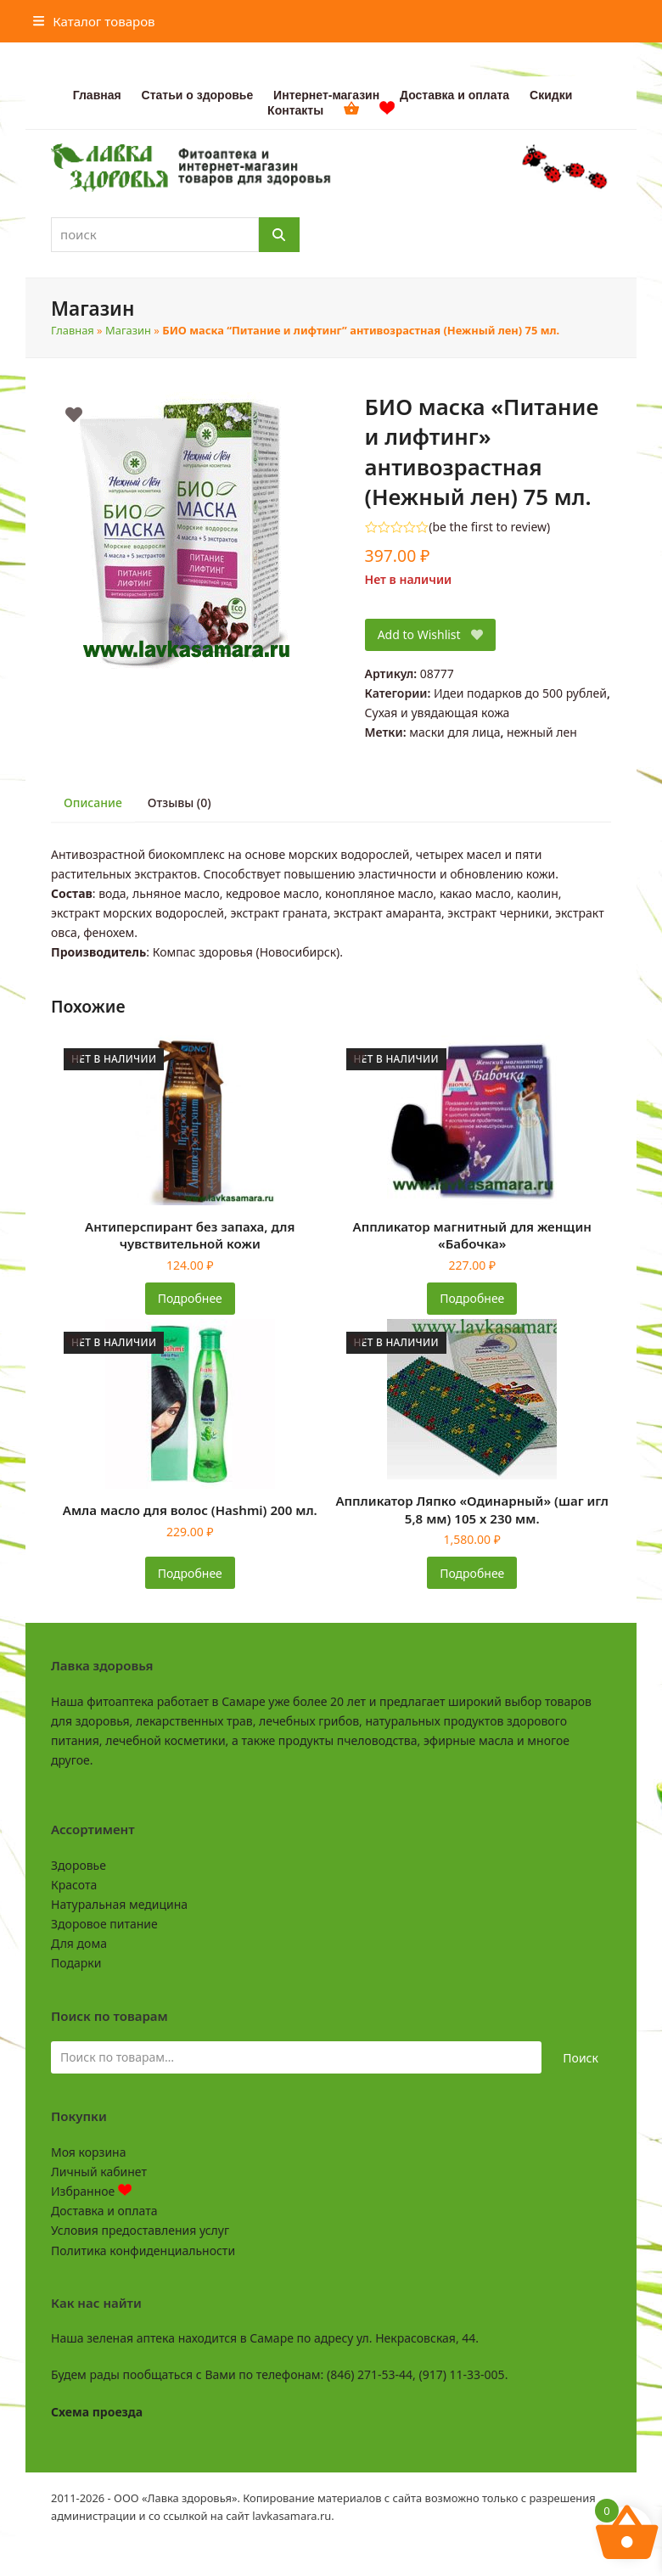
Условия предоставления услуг (140, 2230)
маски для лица (454, 732)
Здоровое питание (104, 1924)
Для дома (79, 1943)
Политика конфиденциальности (143, 2250)
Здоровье (78, 1865)
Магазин (128, 330)
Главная (72, 330)
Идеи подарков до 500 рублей (520, 693)
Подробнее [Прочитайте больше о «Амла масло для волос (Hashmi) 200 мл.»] (190, 1573)
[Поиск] (279, 234)
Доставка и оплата (104, 2211)
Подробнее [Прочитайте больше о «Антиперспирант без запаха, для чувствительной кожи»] (190, 1298)
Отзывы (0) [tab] (179, 802)
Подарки (76, 1963)
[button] (94, 21)
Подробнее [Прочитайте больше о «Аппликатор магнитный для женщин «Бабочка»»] (472, 1298)
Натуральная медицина (119, 1904)
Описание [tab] (93, 802)
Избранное (91, 2191)
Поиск (580, 2058)
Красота (74, 1885)
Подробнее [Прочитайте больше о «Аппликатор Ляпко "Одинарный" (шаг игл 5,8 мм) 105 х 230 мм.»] (472, 1573)
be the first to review (489, 527)
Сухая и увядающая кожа (437, 712)
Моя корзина (88, 2152)
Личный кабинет (99, 2172)
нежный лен (542, 732)
